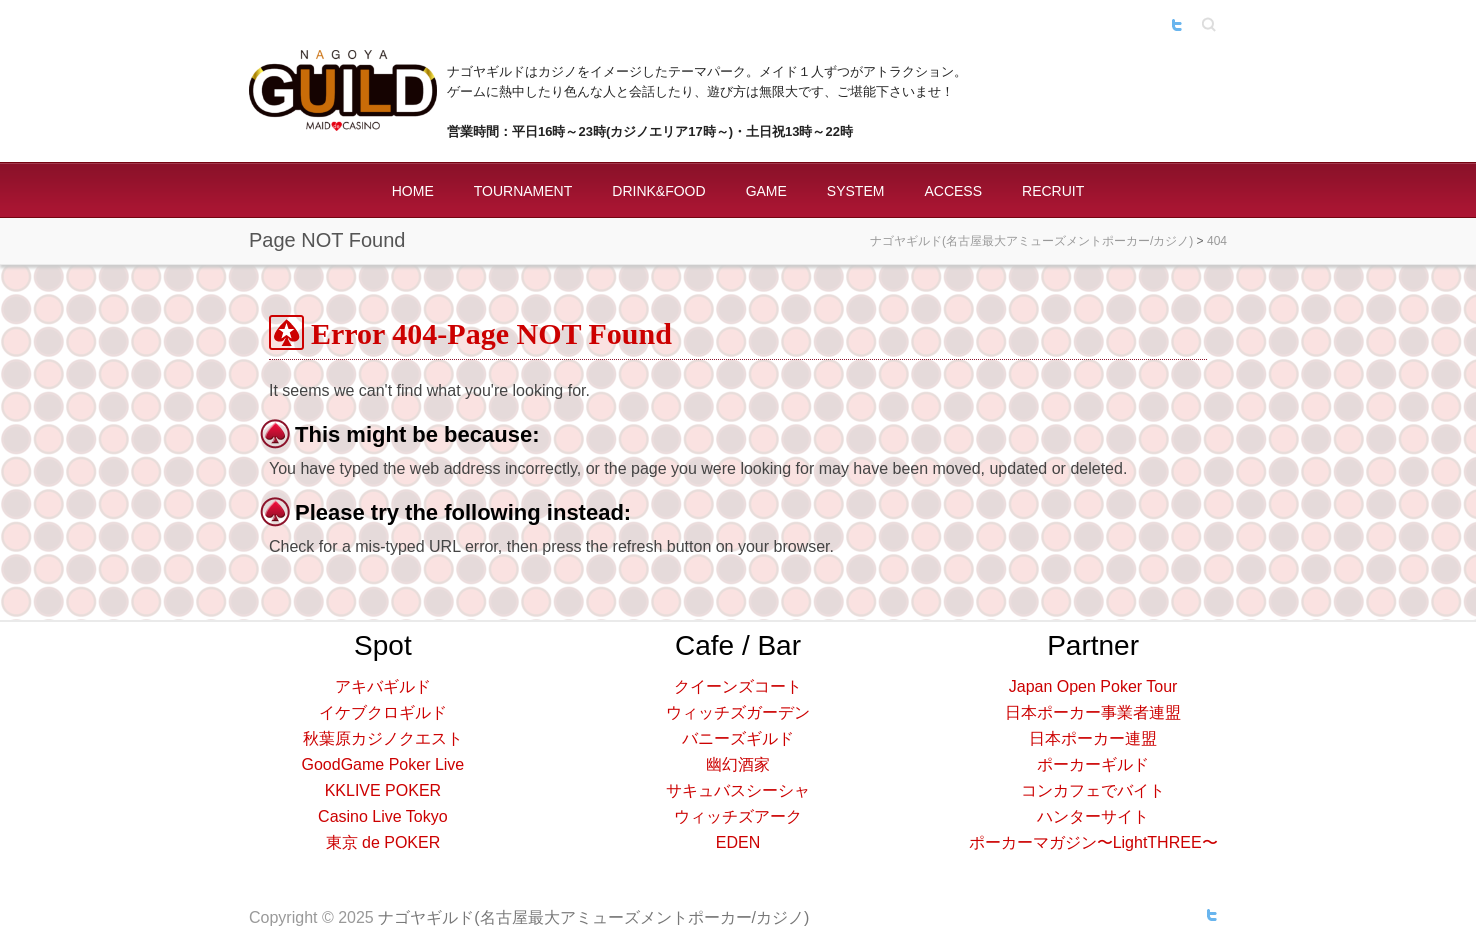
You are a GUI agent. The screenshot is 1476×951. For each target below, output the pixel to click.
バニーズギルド (738, 738)
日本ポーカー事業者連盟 (1093, 712)
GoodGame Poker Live (383, 764)
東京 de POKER (383, 842)
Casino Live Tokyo (383, 816)
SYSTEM (856, 191)
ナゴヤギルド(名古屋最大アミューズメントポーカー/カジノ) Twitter (1177, 25)
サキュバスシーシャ (738, 790)
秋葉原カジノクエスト (383, 738)
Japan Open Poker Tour (1093, 686)
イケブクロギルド (383, 712)
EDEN (738, 842)
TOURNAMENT (523, 191)
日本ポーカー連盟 (1093, 738)
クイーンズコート (738, 686)
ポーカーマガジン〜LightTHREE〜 (1093, 842)
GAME (766, 191)
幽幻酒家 (738, 764)
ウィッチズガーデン (738, 712)
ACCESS (953, 191)
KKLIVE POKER (383, 790)
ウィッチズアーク (738, 816)
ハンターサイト (1093, 816)
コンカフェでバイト (1093, 790)
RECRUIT (1053, 191)
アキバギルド (383, 686)
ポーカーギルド (1093, 764)
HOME (413, 191)
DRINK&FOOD (658, 191)
